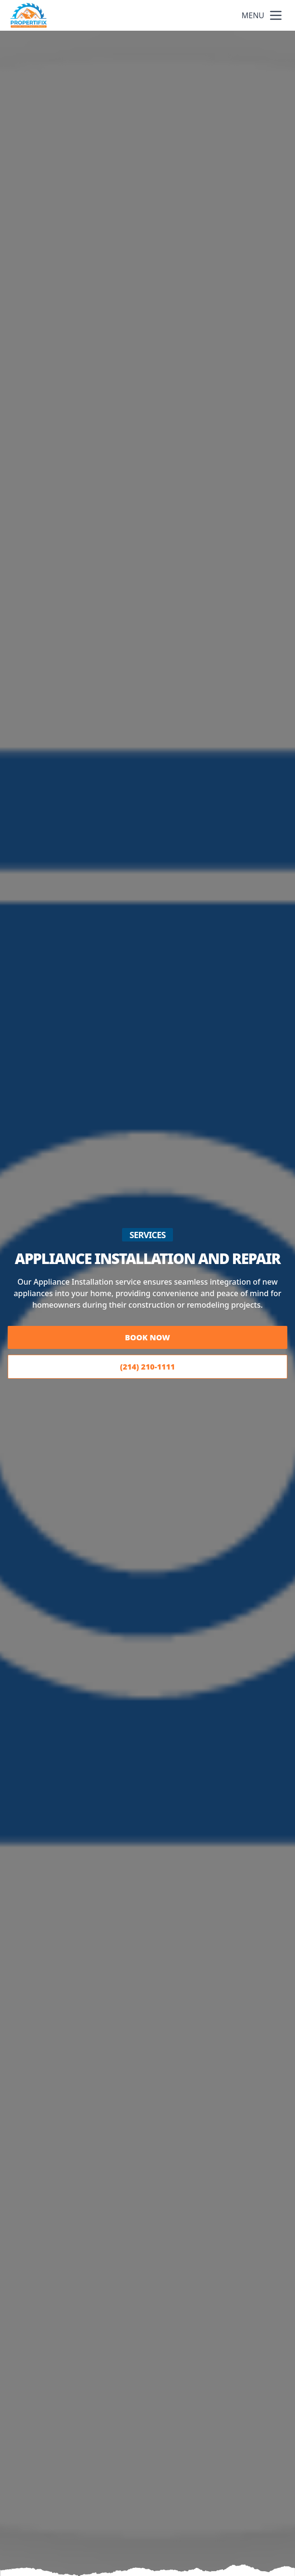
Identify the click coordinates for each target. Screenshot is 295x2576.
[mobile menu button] (275, 15)
